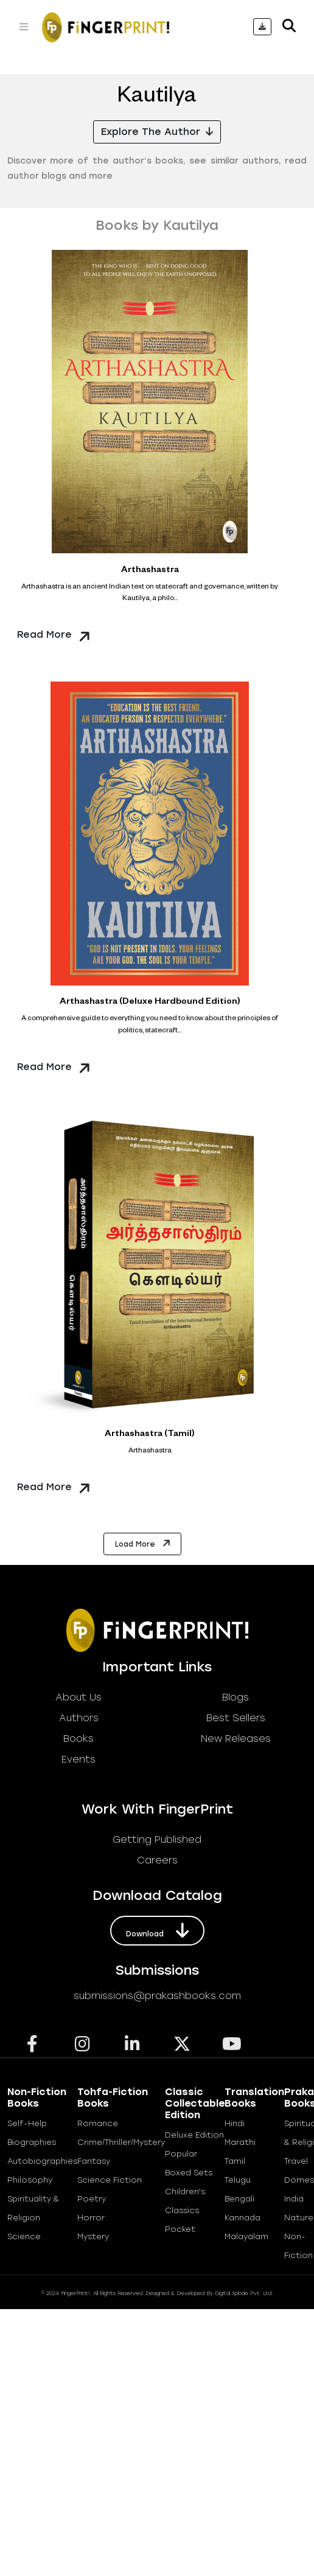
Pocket (180, 2229)
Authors (79, 1718)
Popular (181, 2153)
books (78, 1738)
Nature (298, 2217)
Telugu (238, 2179)
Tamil (235, 2161)
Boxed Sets (188, 2172)
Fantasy (93, 2161)
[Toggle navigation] (23, 26)
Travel (296, 2161)
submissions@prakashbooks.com (157, 1995)
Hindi (235, 2123)
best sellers (235, 1718)
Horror (91, 2217)
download (157, 1930)
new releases (236, 1738)
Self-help (27, 2123)
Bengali (239, 2198)
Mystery (93, 2236)
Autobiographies (42, 2161)
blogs (235, 1697)
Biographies (31, 2142)
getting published (157, 1839)
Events (78, 1759)
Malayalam (246, 2236)
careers (157, 1860)
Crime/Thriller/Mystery (121, 2142)
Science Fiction (109, 2179)
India (294, 2198)
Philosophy (29, 2179)
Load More (143, 1543)
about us (78, 1697)
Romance (97, 2123)
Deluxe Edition (194, 2134)
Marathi (240, 2142)
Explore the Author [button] (157, 131)
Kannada (242, 2217)
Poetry (91, 2198)
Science (24, 2236)
